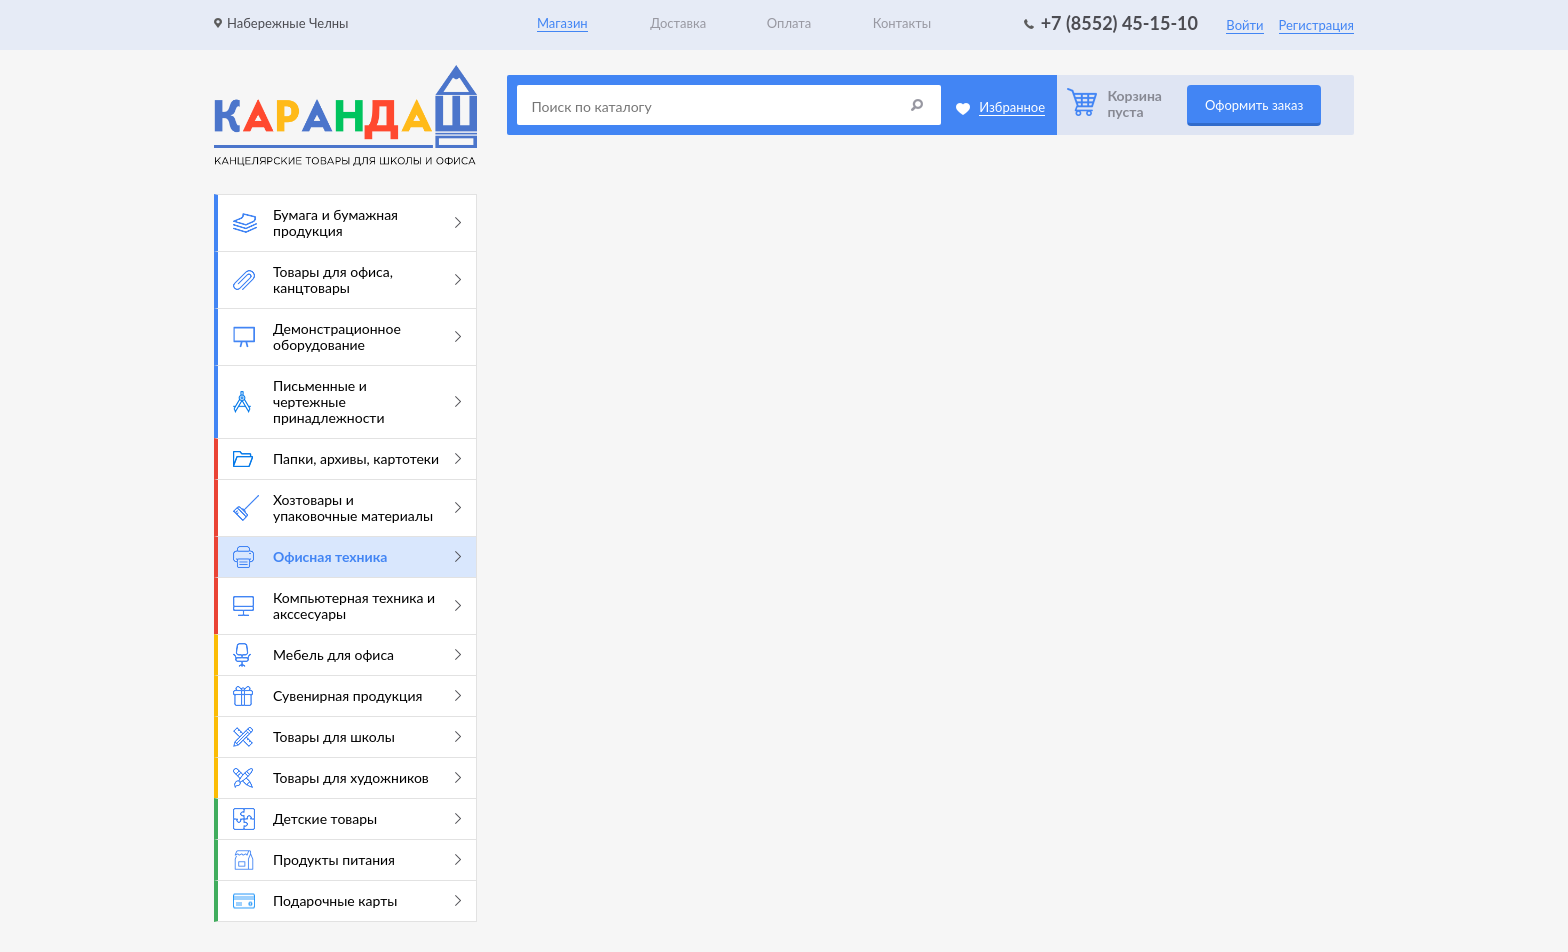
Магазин (562, 23)
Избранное (1012, 107)
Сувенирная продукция (347, 696)
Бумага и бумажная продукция (347, 222)
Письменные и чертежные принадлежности (347, 401)
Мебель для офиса (347, 655)
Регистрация (1316, 25)
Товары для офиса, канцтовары (347, 279)
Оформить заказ (1254, 105)
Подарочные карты (347, 900)
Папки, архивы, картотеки (347, 458)
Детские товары (347, 819)
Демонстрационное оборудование (347, 336)
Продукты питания (347, 860)
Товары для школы (347, 737)
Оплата (789, 23)
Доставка (678, 23)
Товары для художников (347, 778)
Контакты (902, 23)
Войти (1244, 25)
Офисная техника (347, 557)
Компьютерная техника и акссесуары (347, 605)
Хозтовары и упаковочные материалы (347, 507)
